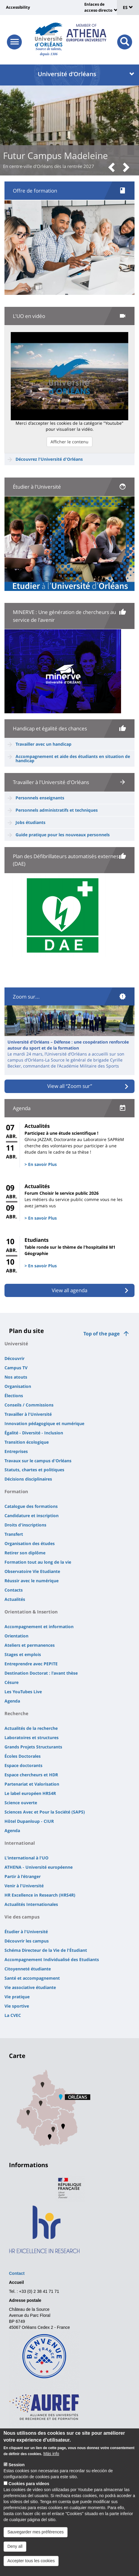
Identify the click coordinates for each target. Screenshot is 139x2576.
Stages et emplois (22, 1654)
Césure (11, 1682)
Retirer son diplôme (24, 1553)
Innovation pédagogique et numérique (44, 1423)
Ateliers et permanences (29, 1645)
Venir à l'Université (24, 1886)
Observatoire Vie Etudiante (32, 1571)
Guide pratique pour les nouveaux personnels (63, 834)
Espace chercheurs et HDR (31, 1775)
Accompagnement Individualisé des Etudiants (51, 1959)
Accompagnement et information (39, 1626)
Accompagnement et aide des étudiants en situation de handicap (73, 758)
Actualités (14, 1599)
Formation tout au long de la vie (37, 1562)
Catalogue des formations (31, 1506)
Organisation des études (29, 1543)
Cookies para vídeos (29, 2495)
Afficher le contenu (69, 442)
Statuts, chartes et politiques (34, 1469)
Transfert (13, 1534)
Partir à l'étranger (22, 1876)
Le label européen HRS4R (30, 1793)
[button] (113, 168)
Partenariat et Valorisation (31, 1784)
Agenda (12, 1701)
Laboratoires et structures (31, 1737)
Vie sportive (16, 2006)
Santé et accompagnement (32, 1978)
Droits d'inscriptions (25, 1525)
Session (17, 2476)
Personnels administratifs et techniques (57, 810)
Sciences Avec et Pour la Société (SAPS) (44, 1812)
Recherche (16, 1713)
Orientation (16, 1636)
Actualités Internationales (31, 1904)
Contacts (13, 1590)
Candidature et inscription (31, 1515)
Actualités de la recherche (31, 1728)
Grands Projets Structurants (33, 1747)
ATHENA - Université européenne (38, 1867)
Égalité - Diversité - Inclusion (33, 1433)
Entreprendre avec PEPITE (31, 1664)
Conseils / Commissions (29, 1405)
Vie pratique (17, 1996)
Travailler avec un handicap (43, 744)
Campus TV (16, 1367)
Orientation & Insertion (31, 1612)
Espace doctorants (23, 1765)
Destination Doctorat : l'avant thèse (41, 1673)
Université (16, 1343)
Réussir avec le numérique (31, 1580)
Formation (16, 1491)
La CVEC (12, 2015)
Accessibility (18, 7)
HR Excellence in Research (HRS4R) (39, 1895)
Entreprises (16, 1451)
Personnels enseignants (40, 798)
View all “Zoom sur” (69, 1086)
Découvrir (14, 1358)
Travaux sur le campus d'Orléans (37, 1460)
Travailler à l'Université (28, 1414)
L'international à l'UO (26, 1858)
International (19, 1843)
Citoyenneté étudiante (27, 1969)
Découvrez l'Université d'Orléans (49, 459)
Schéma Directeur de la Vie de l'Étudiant (45, 1950)
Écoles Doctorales (22, 1756)
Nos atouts (15, 1377)
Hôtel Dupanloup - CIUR (29, 1821)
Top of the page (101, 1333)
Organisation (17, 1386)
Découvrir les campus (26, 1941)
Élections (13, 1395)
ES (128, 7)
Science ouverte (20, 1802)
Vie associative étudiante (30, 1987)
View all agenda (69, 1290)
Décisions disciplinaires (28, 1479)
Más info (51, 2465)
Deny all (15, 2558)
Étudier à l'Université (26, 1931)
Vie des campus (21, 1917)
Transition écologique (26, 1442)
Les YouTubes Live (23, 1691)
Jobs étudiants (30, 822)
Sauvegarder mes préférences (35, 2543)
